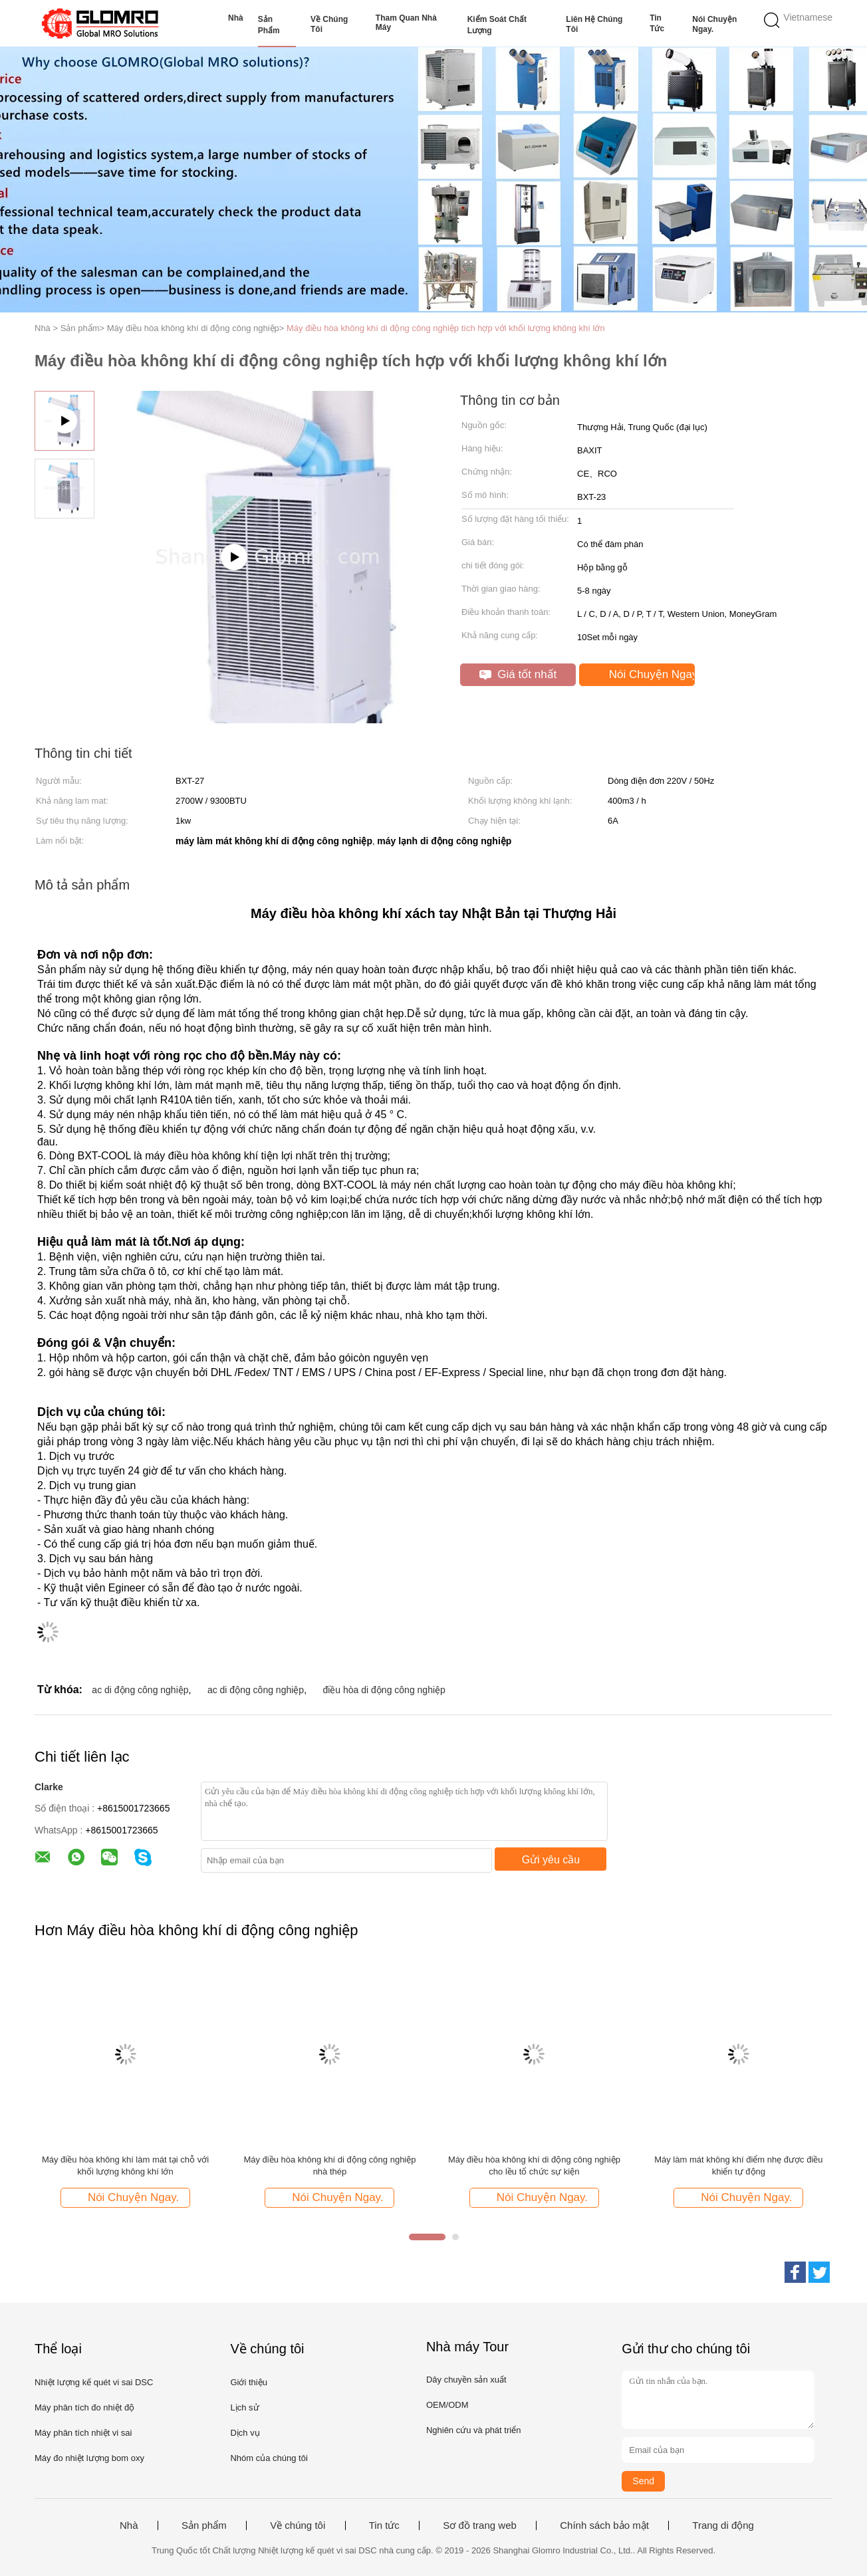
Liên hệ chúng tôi (594, 24)
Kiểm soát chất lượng (497, 25)
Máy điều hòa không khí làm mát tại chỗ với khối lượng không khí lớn (125, 2165)
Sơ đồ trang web (480, 2525)
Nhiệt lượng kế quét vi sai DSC (94, 2382)
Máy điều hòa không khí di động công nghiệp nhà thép (329, 2165)
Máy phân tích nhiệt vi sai (83, 2433)
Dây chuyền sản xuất (466, 2380)
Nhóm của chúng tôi (268, 2458)
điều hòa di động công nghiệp (383, 1690)
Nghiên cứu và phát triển (473, 2430)
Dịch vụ (244, 2433)
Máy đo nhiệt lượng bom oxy (89, 2458)
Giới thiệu (248, 2382)
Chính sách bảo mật (604, 2525)
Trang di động (723, 2525)
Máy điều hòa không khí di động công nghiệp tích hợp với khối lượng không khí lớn (446, 328)
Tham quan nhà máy (406, 22)
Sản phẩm (269, 25)
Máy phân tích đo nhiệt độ (84, 2407)
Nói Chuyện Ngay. (714, 24)
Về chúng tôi (329, 24)
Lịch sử (244, 2407)
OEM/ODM (447, 2405)
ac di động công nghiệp (140, 1690)
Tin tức (657, 23)
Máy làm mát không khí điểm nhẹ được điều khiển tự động (738, 2165)
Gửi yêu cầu (551, 1859)
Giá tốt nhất (518, 674)
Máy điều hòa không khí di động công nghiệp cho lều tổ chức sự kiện (534, 2165)
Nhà (235, 18)
